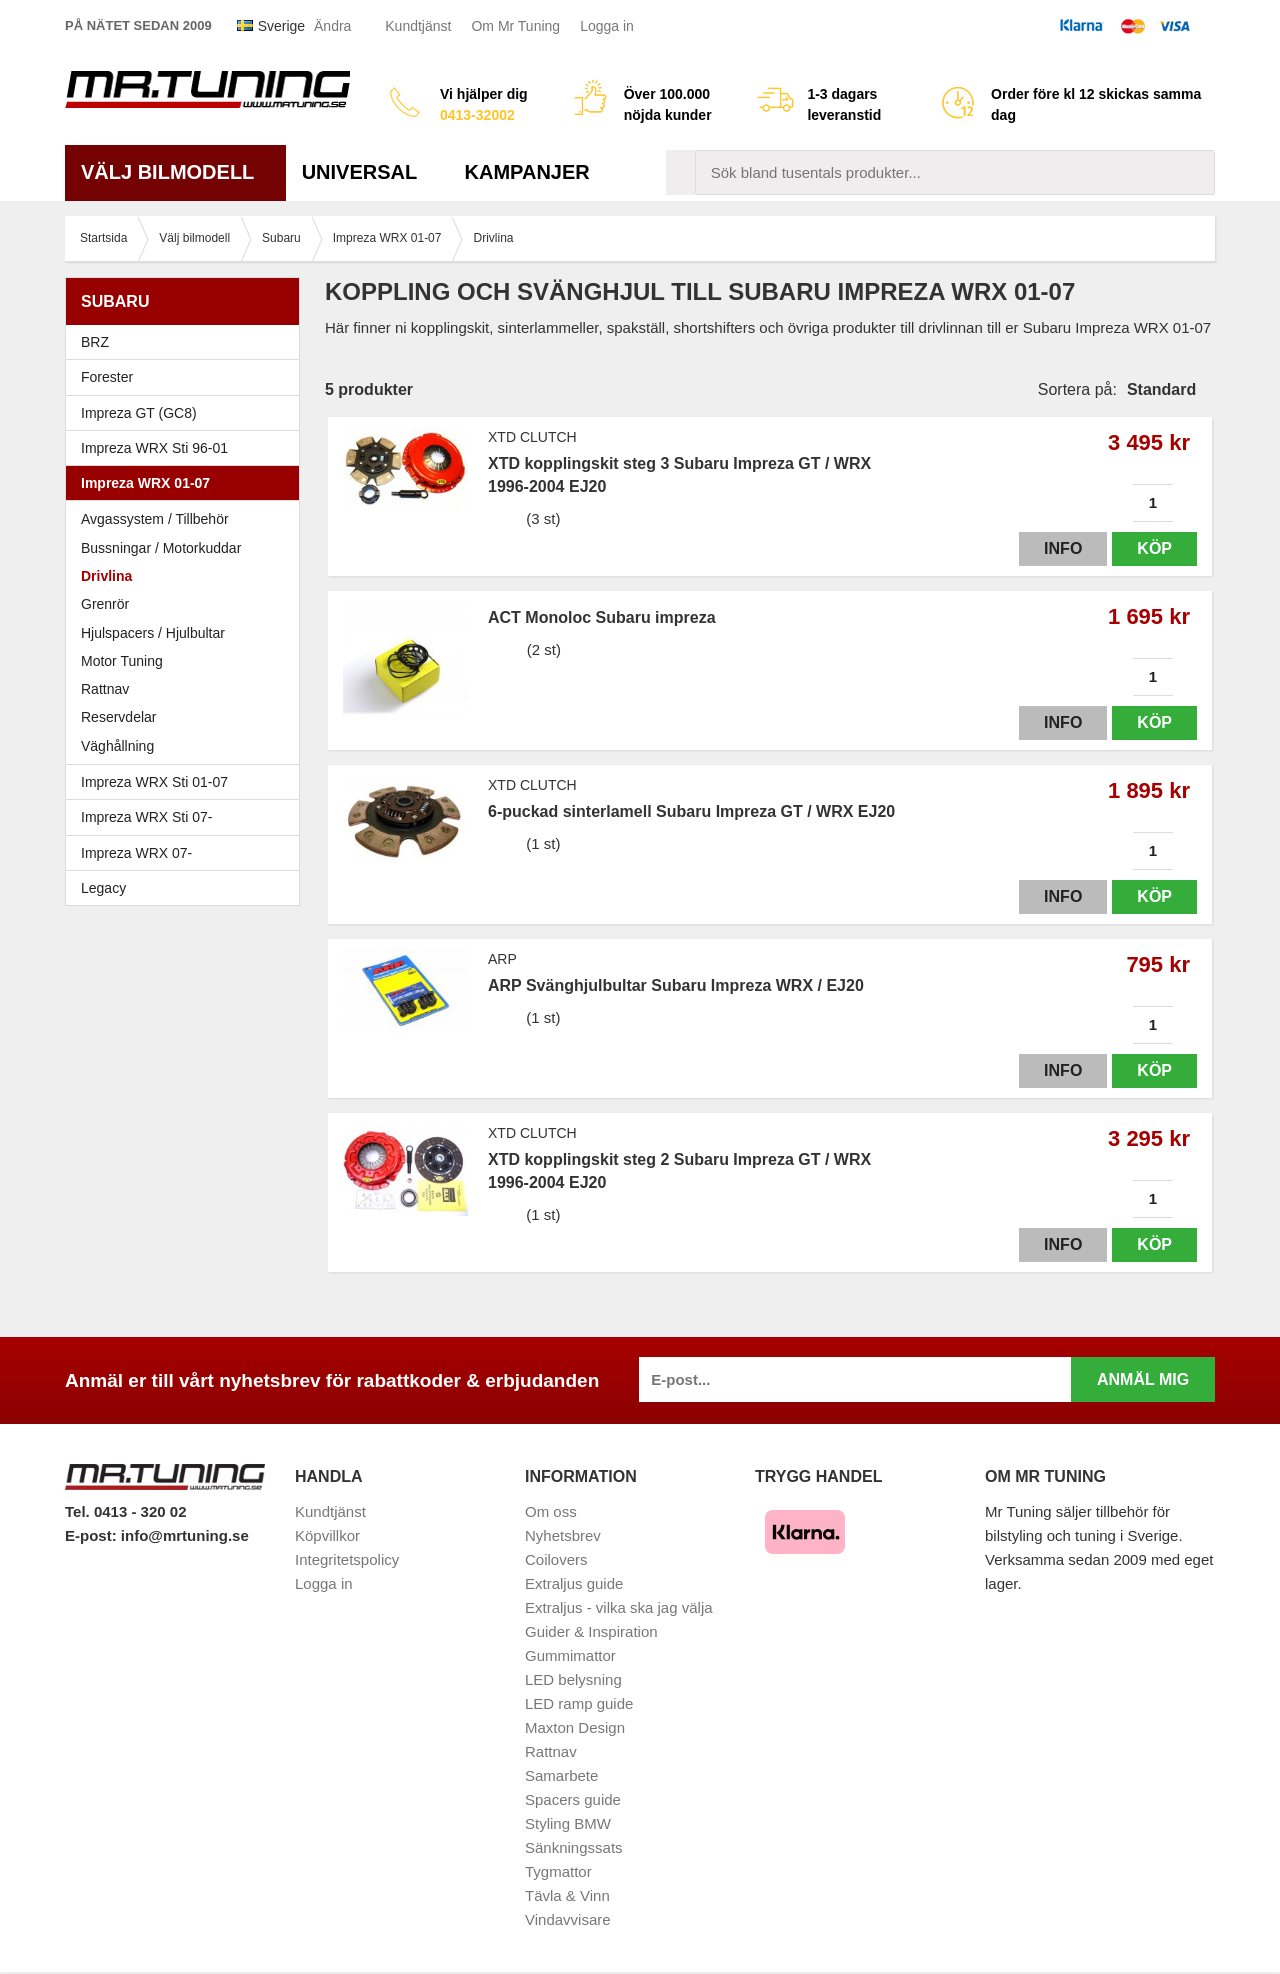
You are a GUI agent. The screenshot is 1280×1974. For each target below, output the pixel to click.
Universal (367, 172)
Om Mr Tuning (515, 26)
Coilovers (556, 1559)
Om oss (551, 1511)
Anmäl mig (1143, 1379)
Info (1063, 548)
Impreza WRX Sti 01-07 (187, 782)
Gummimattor (570, 1655)
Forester (187, 377)
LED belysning (573, 1679)
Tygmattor (558, 1871)
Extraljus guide (574, 1583)
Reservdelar (118, 717)
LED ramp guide (579, 1703)
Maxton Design (575, 1727)
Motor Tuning (187, 661)
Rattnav (105, 689)
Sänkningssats (574, 1847)
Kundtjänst (418, 26)
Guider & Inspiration (591, 1631)
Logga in (607, 26)
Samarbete (561, 1775)
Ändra (332, 26)
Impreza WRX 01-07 (187, 483)
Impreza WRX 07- (187, 853)
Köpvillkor (327, 1535)
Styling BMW (568, 1823)
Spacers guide (573, 1799)
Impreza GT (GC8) (187, 413)
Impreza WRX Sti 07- (187, 817)
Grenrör (105, 604)
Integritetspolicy (347, 1559)
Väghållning (117, 746)
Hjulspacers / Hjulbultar (153, 633)
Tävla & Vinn (567, 1895)
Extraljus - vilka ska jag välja (619, 1607)
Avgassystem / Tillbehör (155, 519)
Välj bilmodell (175, 172)
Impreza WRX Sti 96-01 (187, 448)
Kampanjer (527, 172)
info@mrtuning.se (185, 1535)
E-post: (93, 1535)
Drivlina (106, 576)
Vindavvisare (568, 1919)
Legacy (187, 888)
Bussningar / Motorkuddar (161, 548)
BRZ (95, 342)
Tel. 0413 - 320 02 (125, 1511)
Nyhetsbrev (563, 1535)
